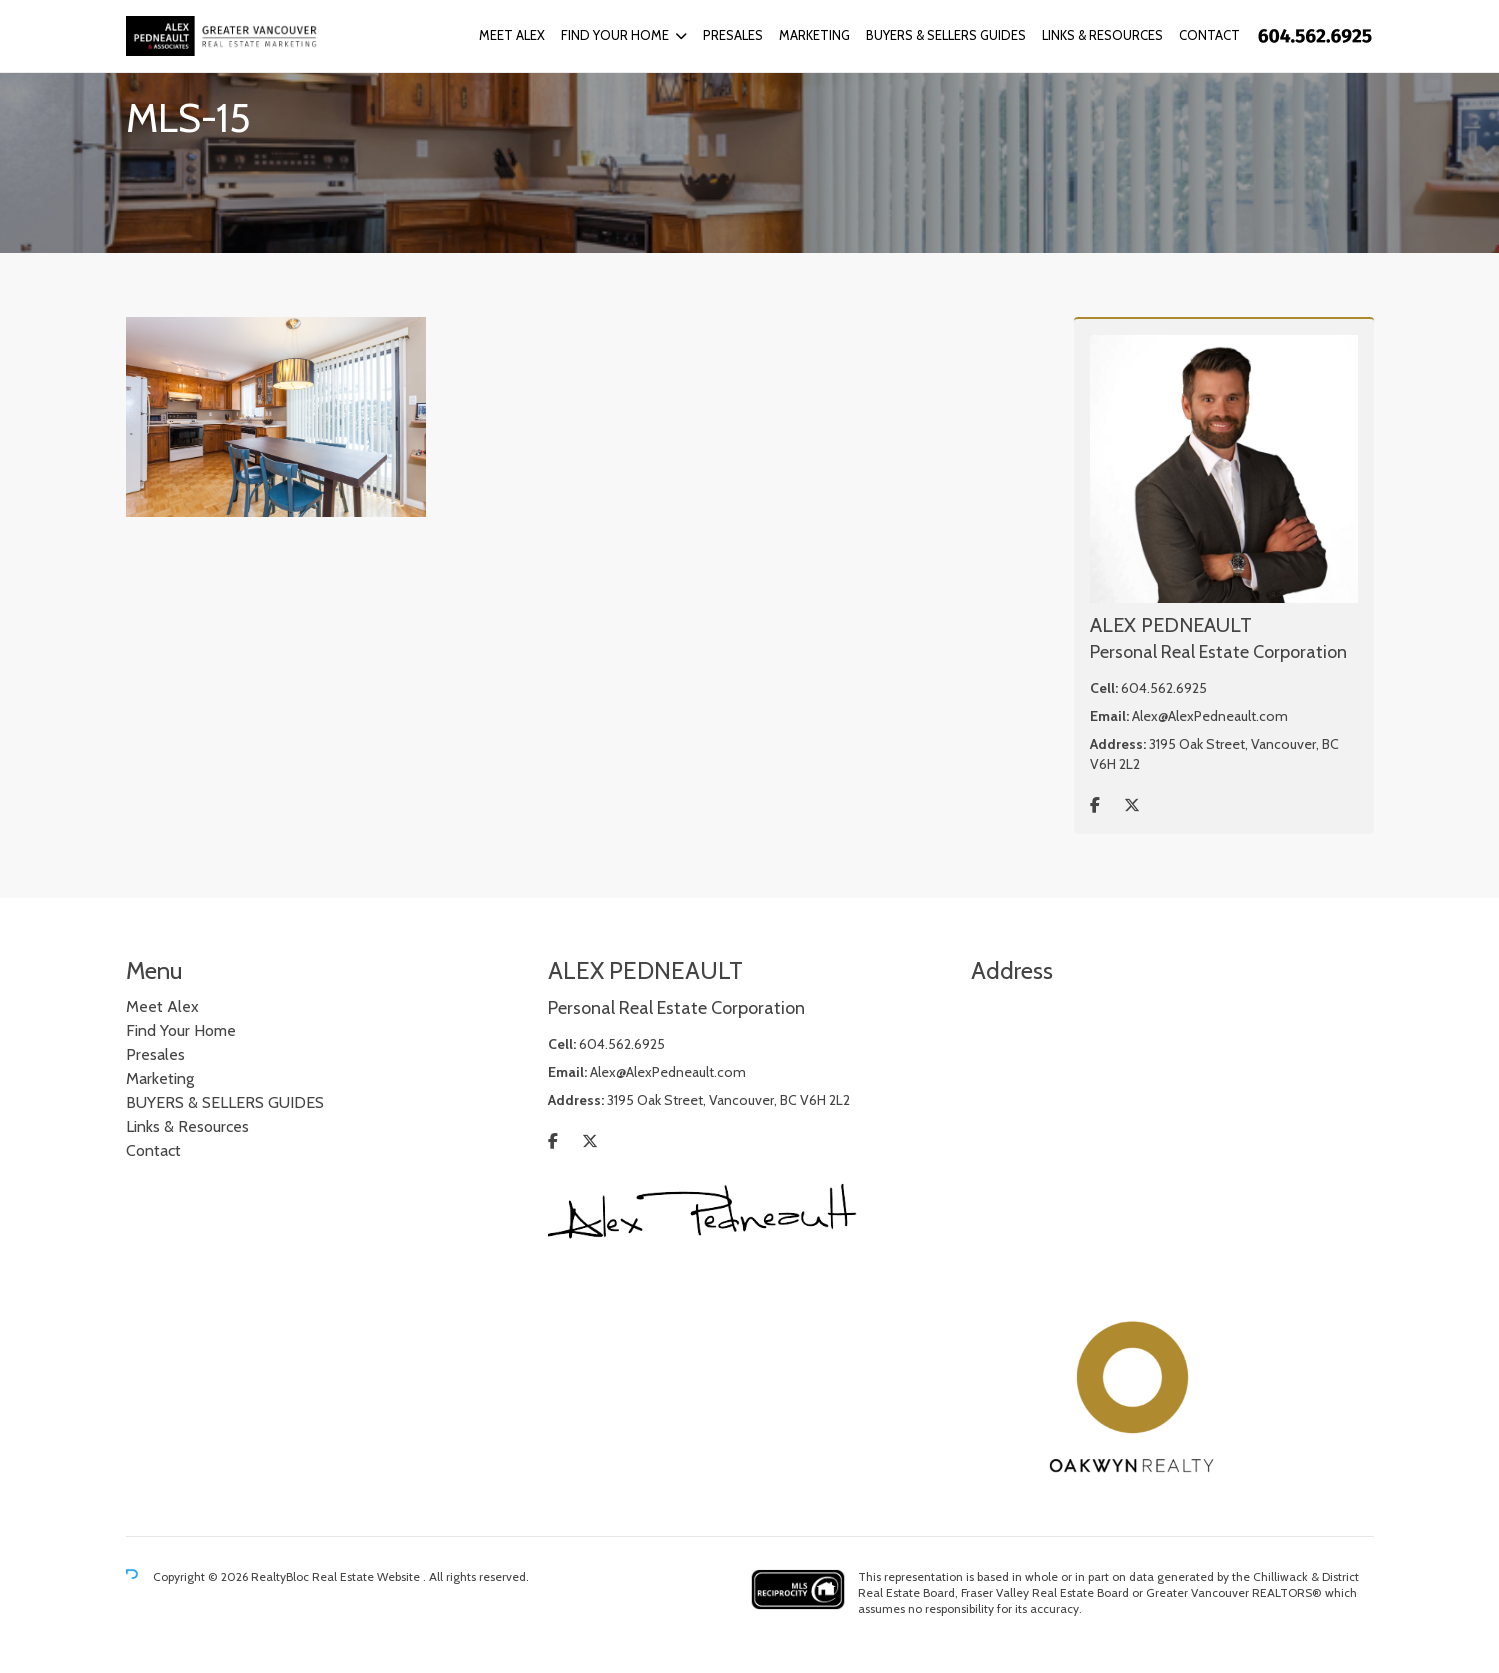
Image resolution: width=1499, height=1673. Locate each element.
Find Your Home (615, 35)
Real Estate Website (367, 1576)
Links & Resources (1102, 35)
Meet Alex (512, 35)
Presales (733, 35)
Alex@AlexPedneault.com (1210, 716)
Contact (1209, 35)
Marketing (814, 35)
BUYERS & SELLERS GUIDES (946, 35)
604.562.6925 (1164, 688)
